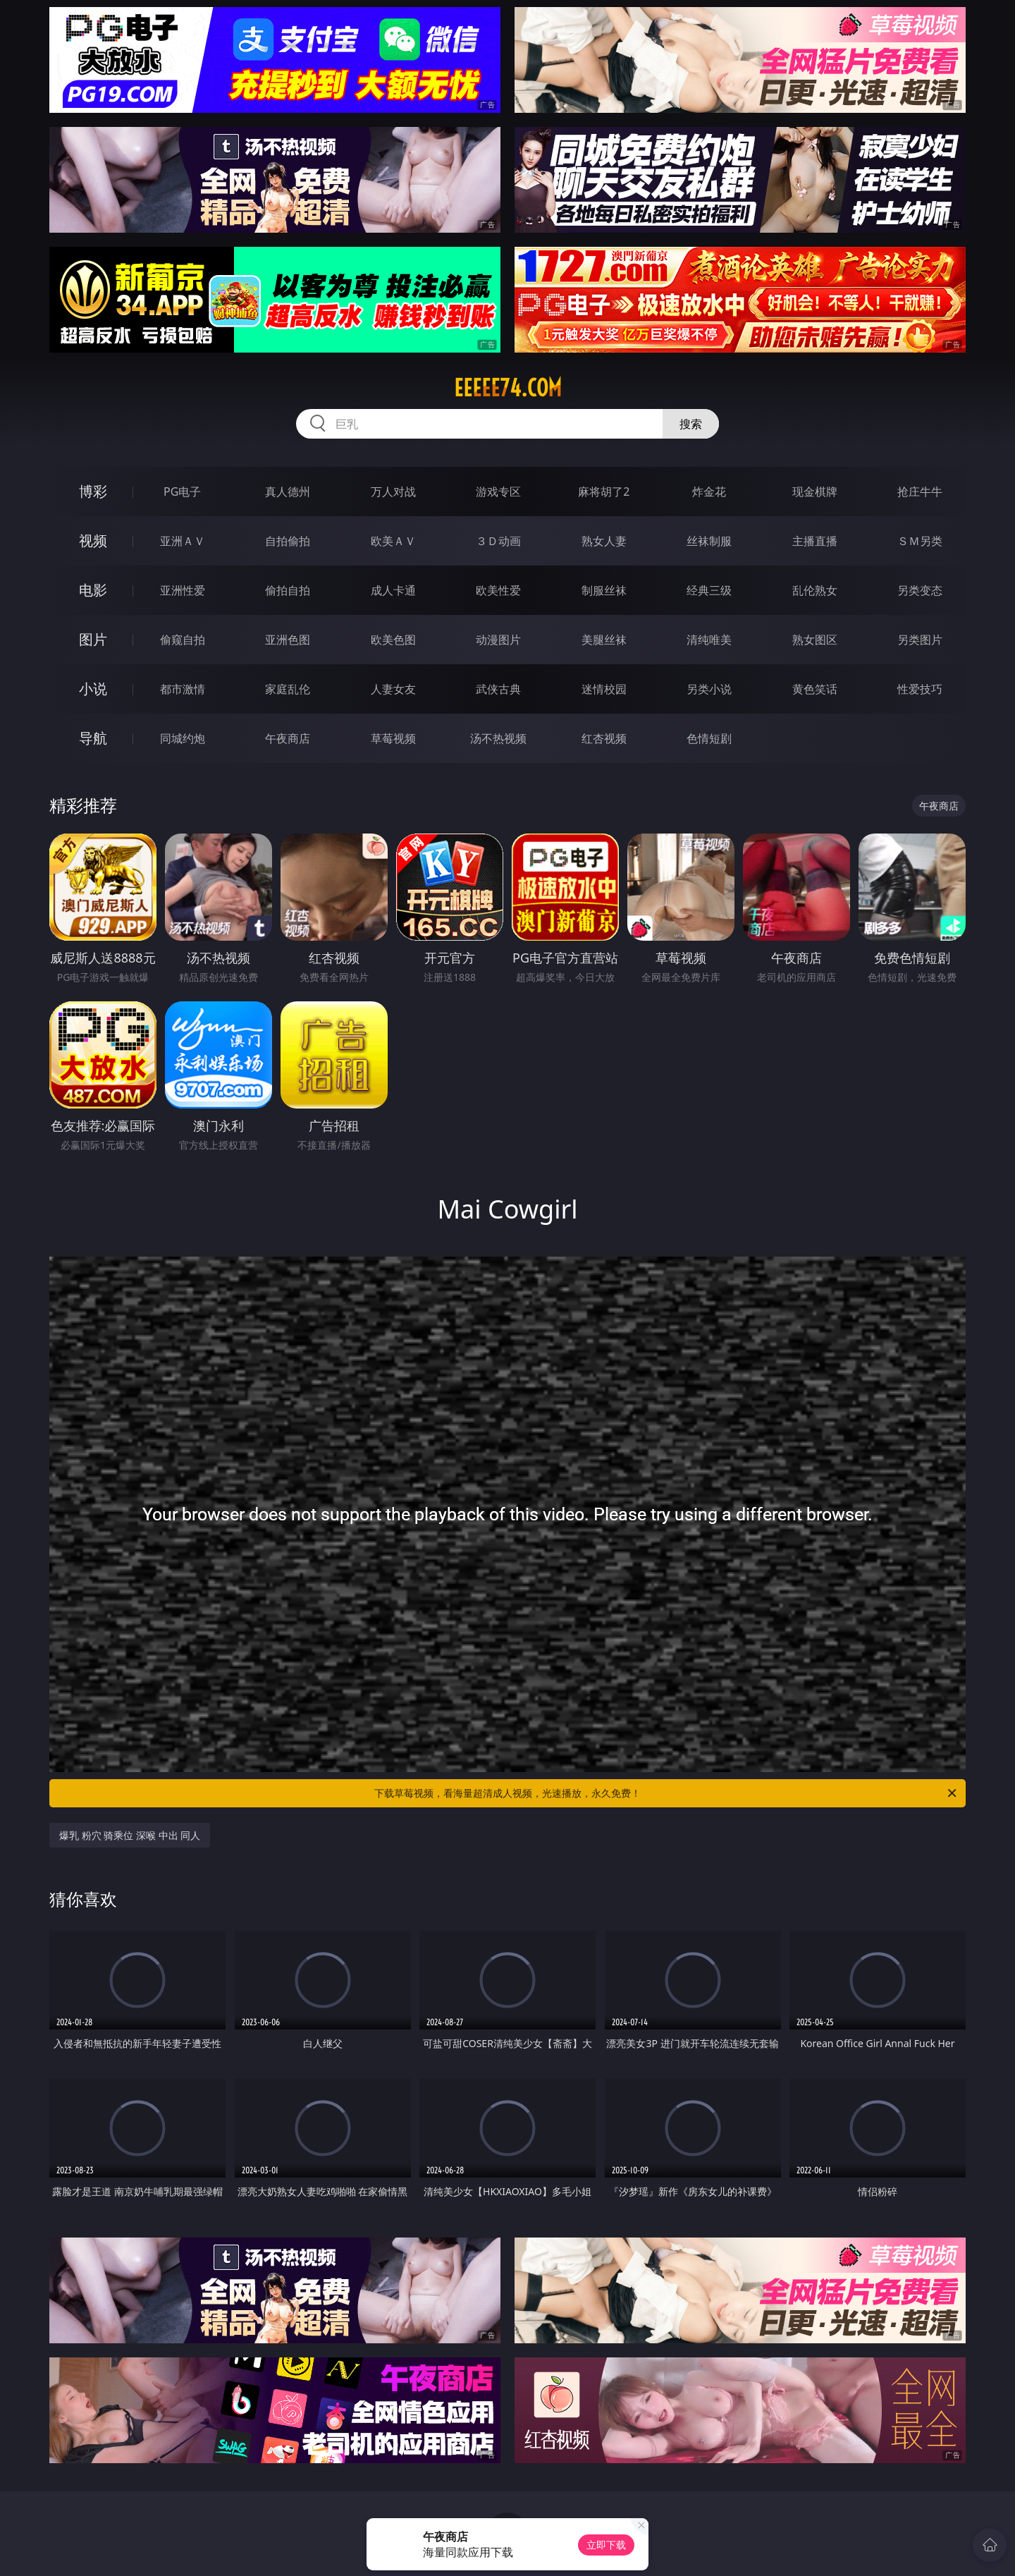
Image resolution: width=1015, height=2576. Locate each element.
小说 (93, 688)
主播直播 (814, 541)
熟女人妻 (604, 541)
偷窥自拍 (182, 639)
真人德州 (287, 491)
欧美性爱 (498, 590)
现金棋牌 (814, 491)
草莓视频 (393, 738)
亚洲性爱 (182, 590)
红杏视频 (604, 738)
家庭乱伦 (287, 689)
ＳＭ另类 (919, 541)
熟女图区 (814, 639)
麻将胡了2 (603, 491)
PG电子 (182, 491)
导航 (93, 737)
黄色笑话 (814, 689)
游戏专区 (498, 491)
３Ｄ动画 (498, 541)
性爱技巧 (919, 689)
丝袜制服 (709, 541)
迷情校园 (604, 689)
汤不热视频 (498, 738)
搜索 (690, 424)
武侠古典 (498, 689)
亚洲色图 (287, 639)
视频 (93, 540)
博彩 (93, 491)
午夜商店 (287, 738)
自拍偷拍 (287, 541)
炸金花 (709, 491)
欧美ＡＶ (393, 541)
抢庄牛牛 (919, 491)
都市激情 (182, 689)
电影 (93, 589)
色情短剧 (709, 738)
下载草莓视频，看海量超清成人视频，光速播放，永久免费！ (666, 1793)
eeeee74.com (508, 388)
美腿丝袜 (604, 639)
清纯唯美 (709, 639)
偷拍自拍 (287, 590)
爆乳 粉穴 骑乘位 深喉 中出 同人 (129, 1835)
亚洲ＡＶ (182, 541)
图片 (93, 639)
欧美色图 (393, 639)
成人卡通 (393, 590)
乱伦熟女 (814, 590)
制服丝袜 (604, 590)
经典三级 (709, 590)
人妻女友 (393, 689)
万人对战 (393, 491)
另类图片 (919, 639)
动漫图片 (498, 639)
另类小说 (709, 689)
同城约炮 (182, 738)
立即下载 (606, 2544)
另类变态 (919, 590)
